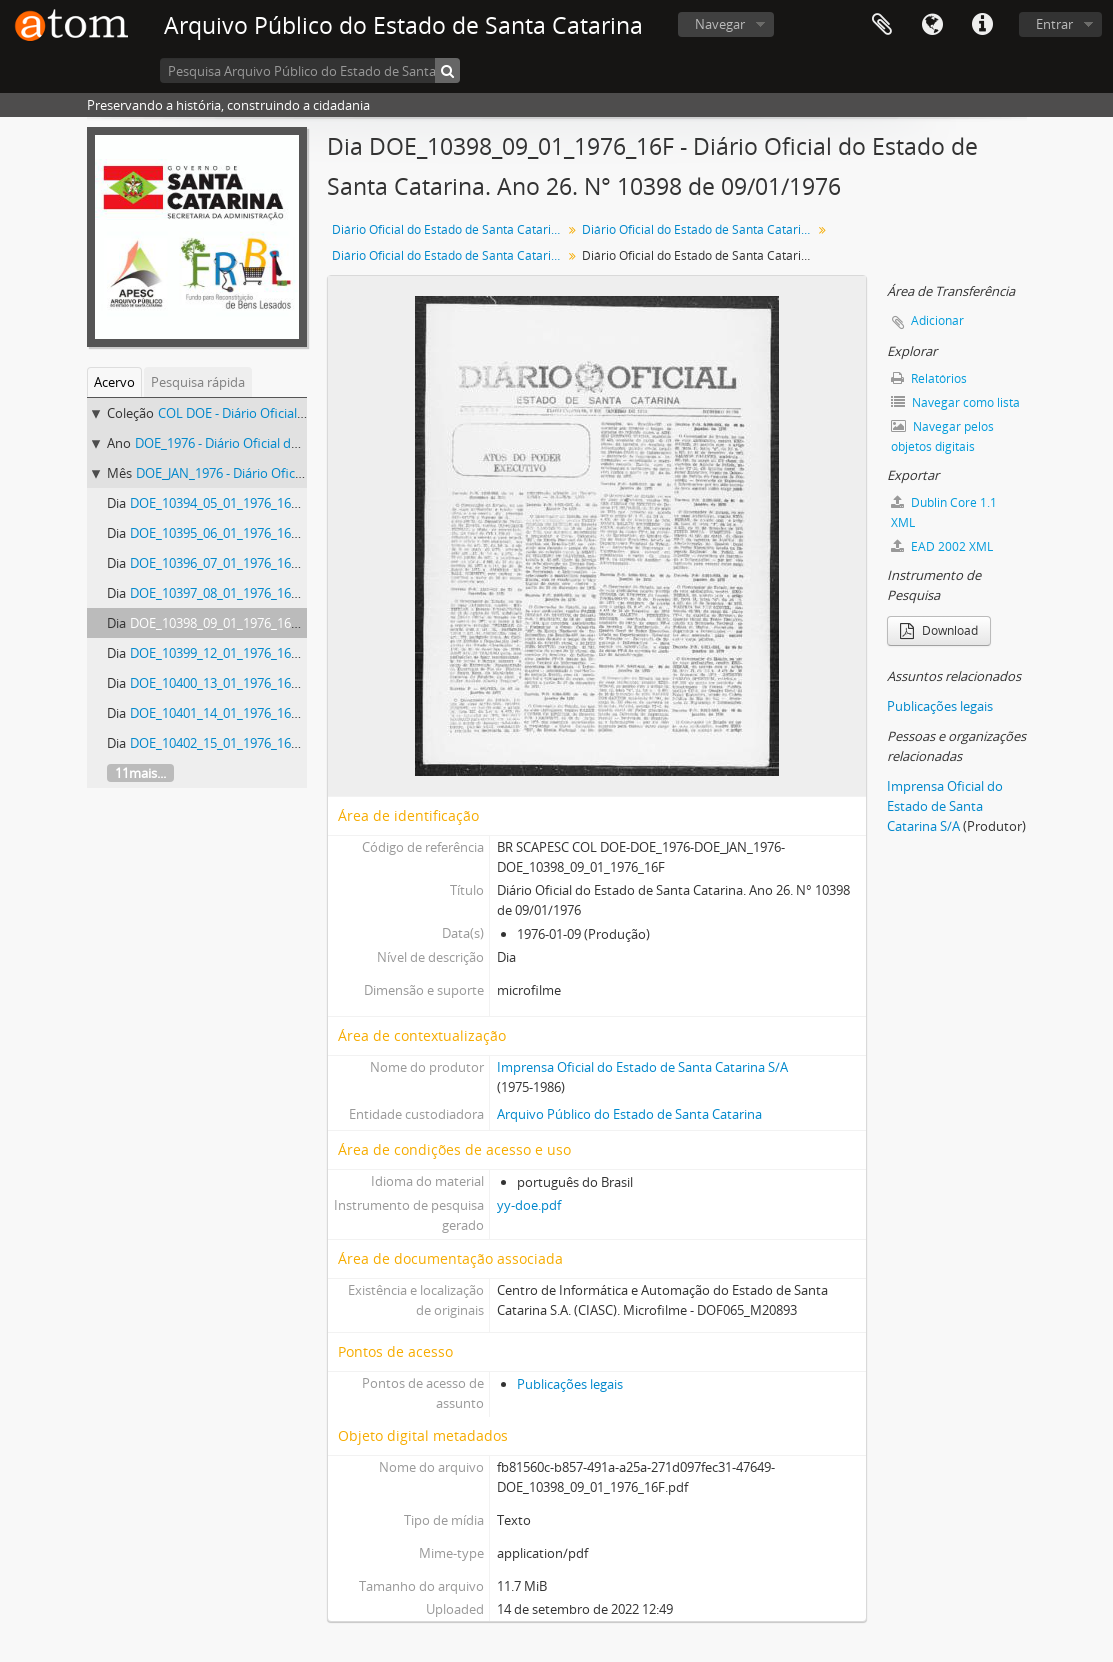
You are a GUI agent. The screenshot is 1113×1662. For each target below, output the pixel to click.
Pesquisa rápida (198, 382)
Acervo (114, 382)
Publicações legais (570, 1384)
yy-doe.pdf (529, 1205)
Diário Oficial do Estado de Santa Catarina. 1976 (699, 229)
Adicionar (937, 320)
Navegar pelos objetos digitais (942, 436)
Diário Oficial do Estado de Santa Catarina (448, 229)
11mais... (140, 773)
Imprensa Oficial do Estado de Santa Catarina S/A (642, 1067)
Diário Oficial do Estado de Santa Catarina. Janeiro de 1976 (449, 255)
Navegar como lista (955, 402)
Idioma (932, 25)
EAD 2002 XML (942, 546)
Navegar (720, 24)
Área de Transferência (882, 25)
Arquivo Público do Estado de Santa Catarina (629, 1114)
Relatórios (929, 378)
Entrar (1054, 24)
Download (939, 630)
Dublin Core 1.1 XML (944, 512)
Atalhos (982, 25)
